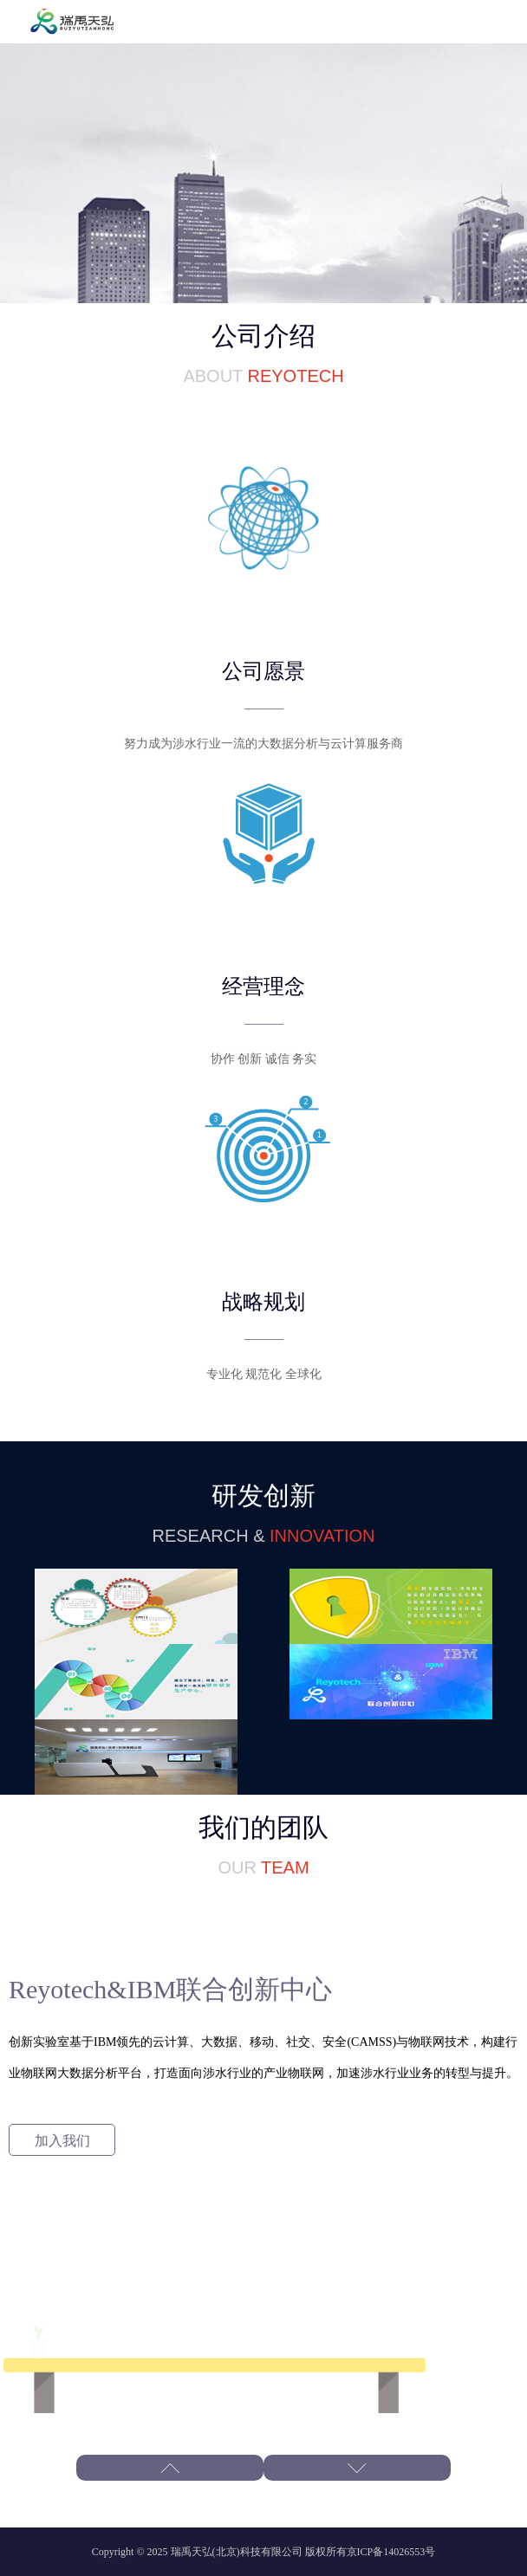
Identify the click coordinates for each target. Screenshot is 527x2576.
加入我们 (62, 2140)
